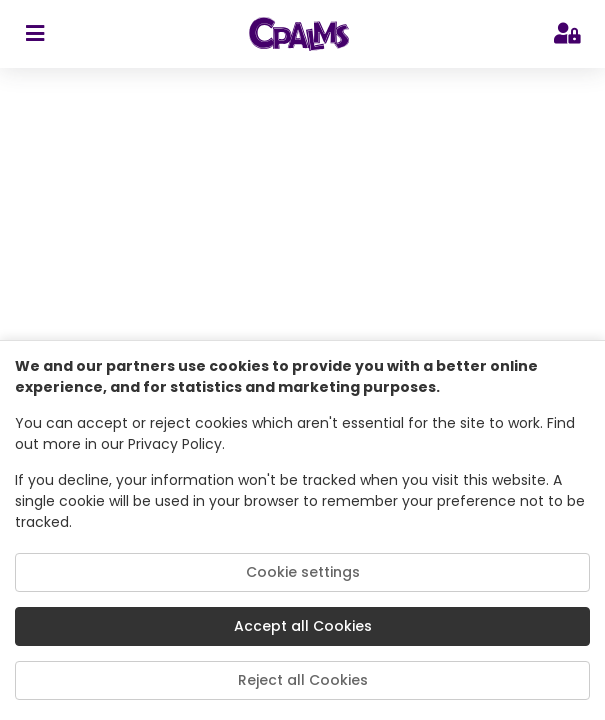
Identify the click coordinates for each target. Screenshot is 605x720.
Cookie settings (303, 572)
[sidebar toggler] (34, 34)
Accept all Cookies (303, 626)
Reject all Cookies (303, 680)
